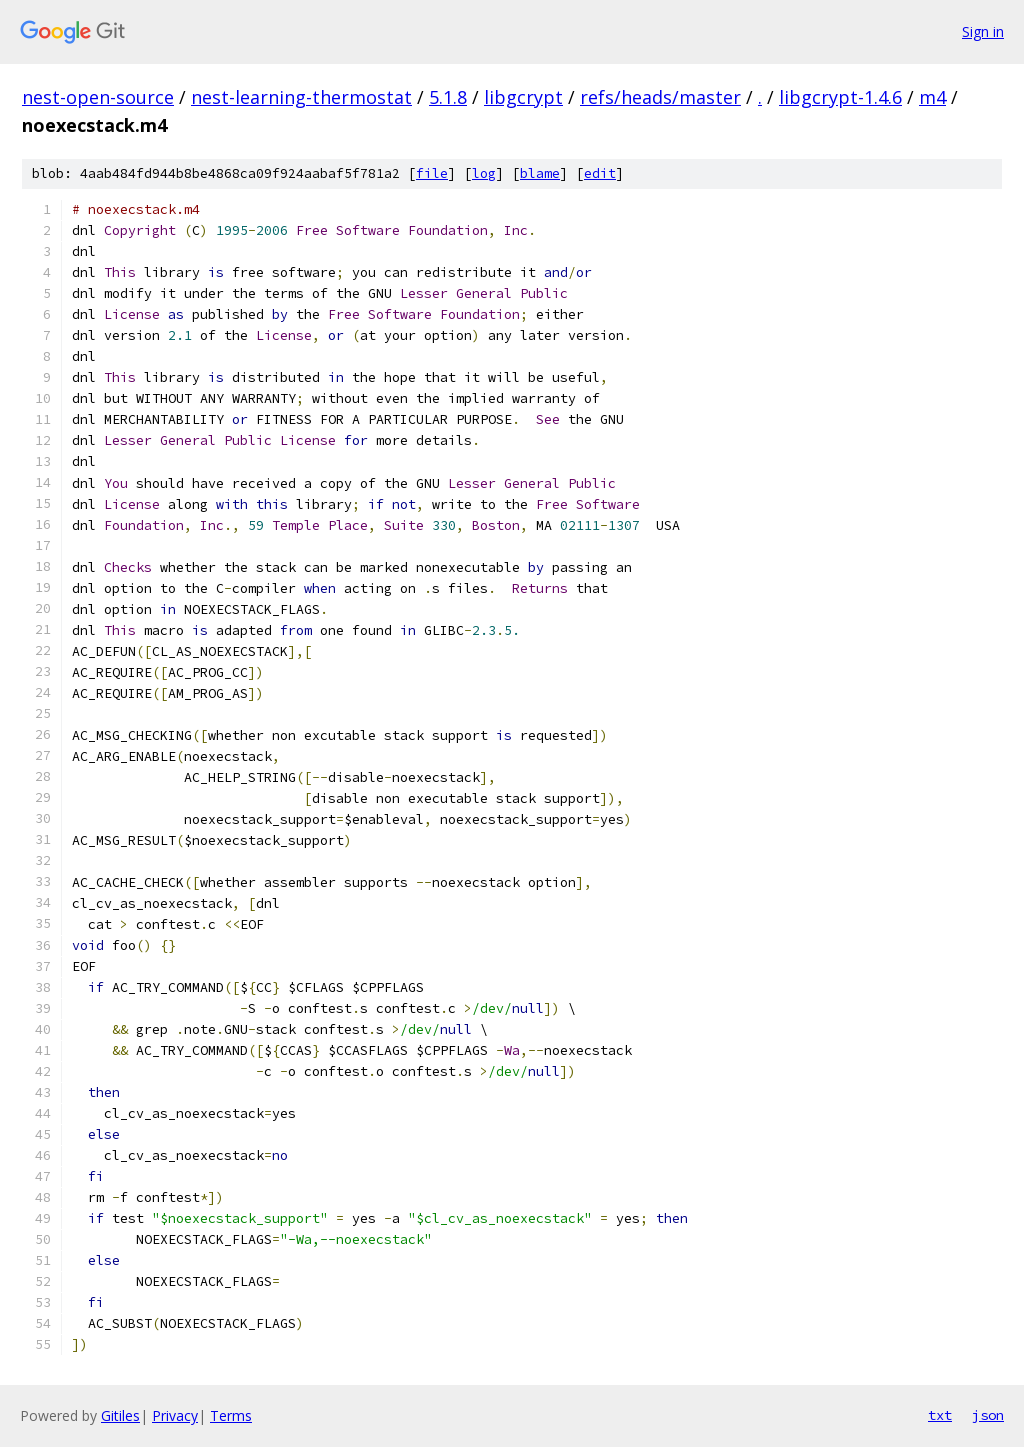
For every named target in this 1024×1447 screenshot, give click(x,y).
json (988, 1415)
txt (940, 1415)
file (432, 173)
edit (600, 173)
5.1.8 (448, 97)
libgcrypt (523, 97)
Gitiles (120, 1415)
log (484, 173)
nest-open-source (98, 97)
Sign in (983, 31)
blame (540, 173)
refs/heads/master (660, 97)
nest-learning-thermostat (301, 97)
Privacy (175, 1415)
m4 (932, 97)
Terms (231, 1415)
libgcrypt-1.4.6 (840, 97)
